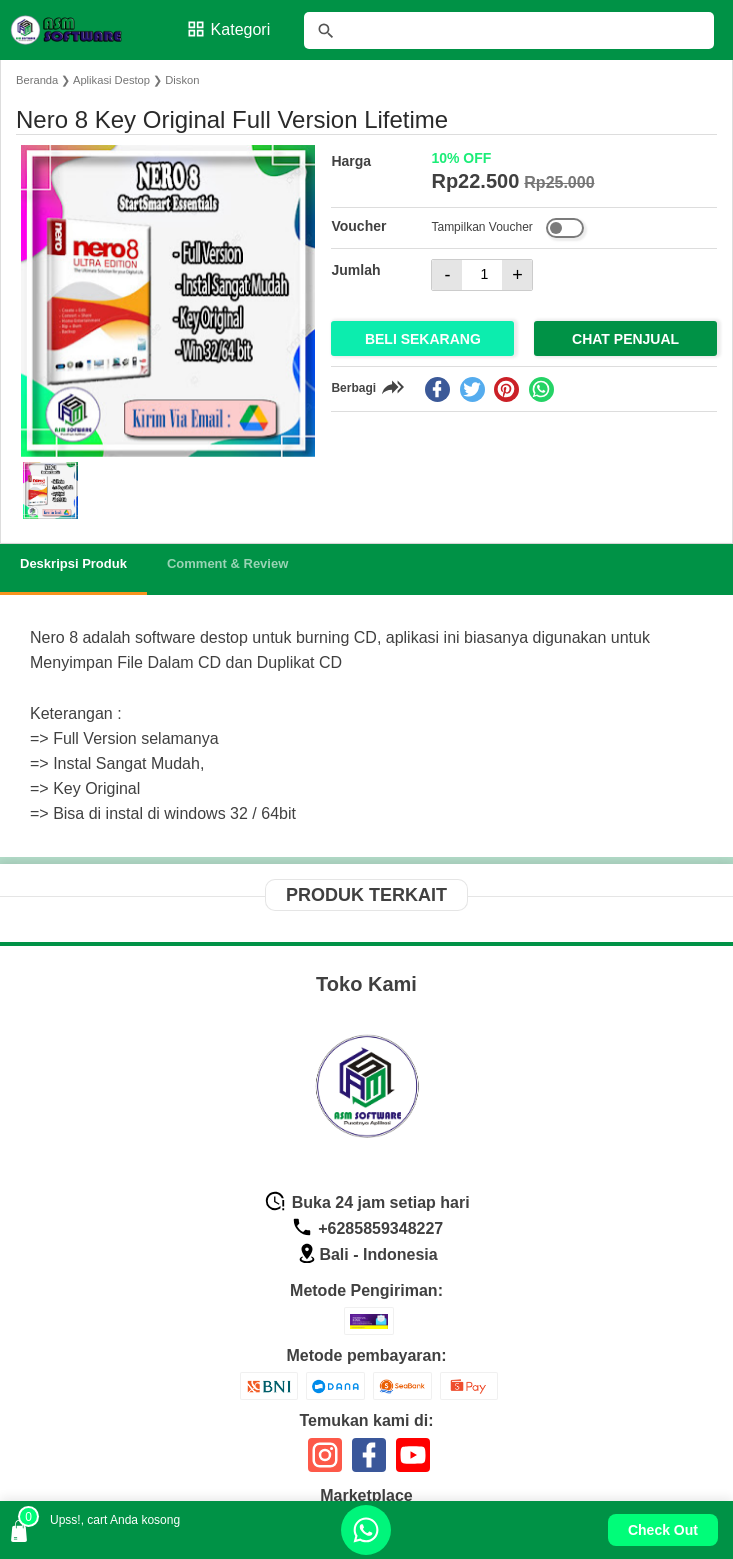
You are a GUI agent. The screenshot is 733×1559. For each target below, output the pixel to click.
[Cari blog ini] (509, 30)
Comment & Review (227, 563)
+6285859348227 (367, 1228)
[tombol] (326, 31)
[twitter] (472, 389)
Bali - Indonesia (366, 1254)
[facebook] (437, 389)
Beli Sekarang (423, 339)
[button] (50, 490)
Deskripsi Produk (73, 563)
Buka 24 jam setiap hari (366, 1202)
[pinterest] (506, 389)
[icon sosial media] (325, 1462)
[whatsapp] (541, 389)
